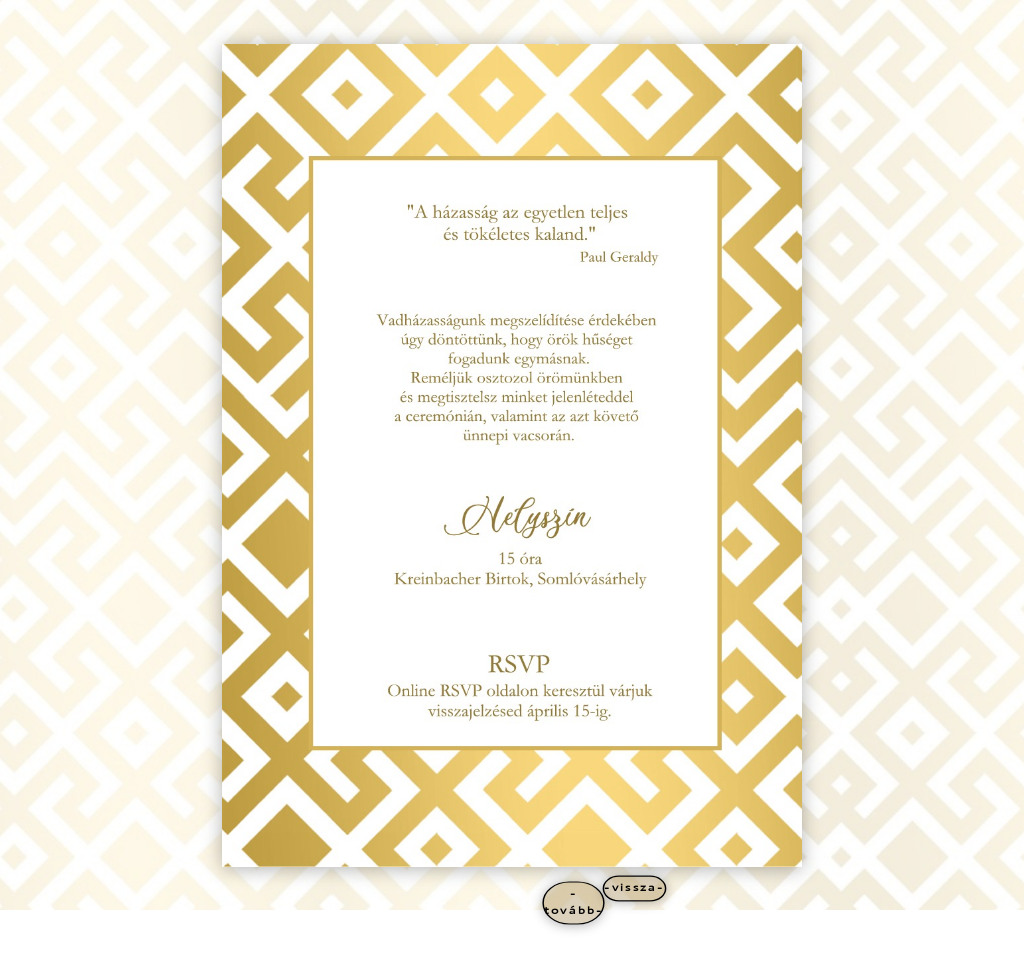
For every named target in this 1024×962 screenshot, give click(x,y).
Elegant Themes (178, 943)
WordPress (293, 943)
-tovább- (573, 902)
